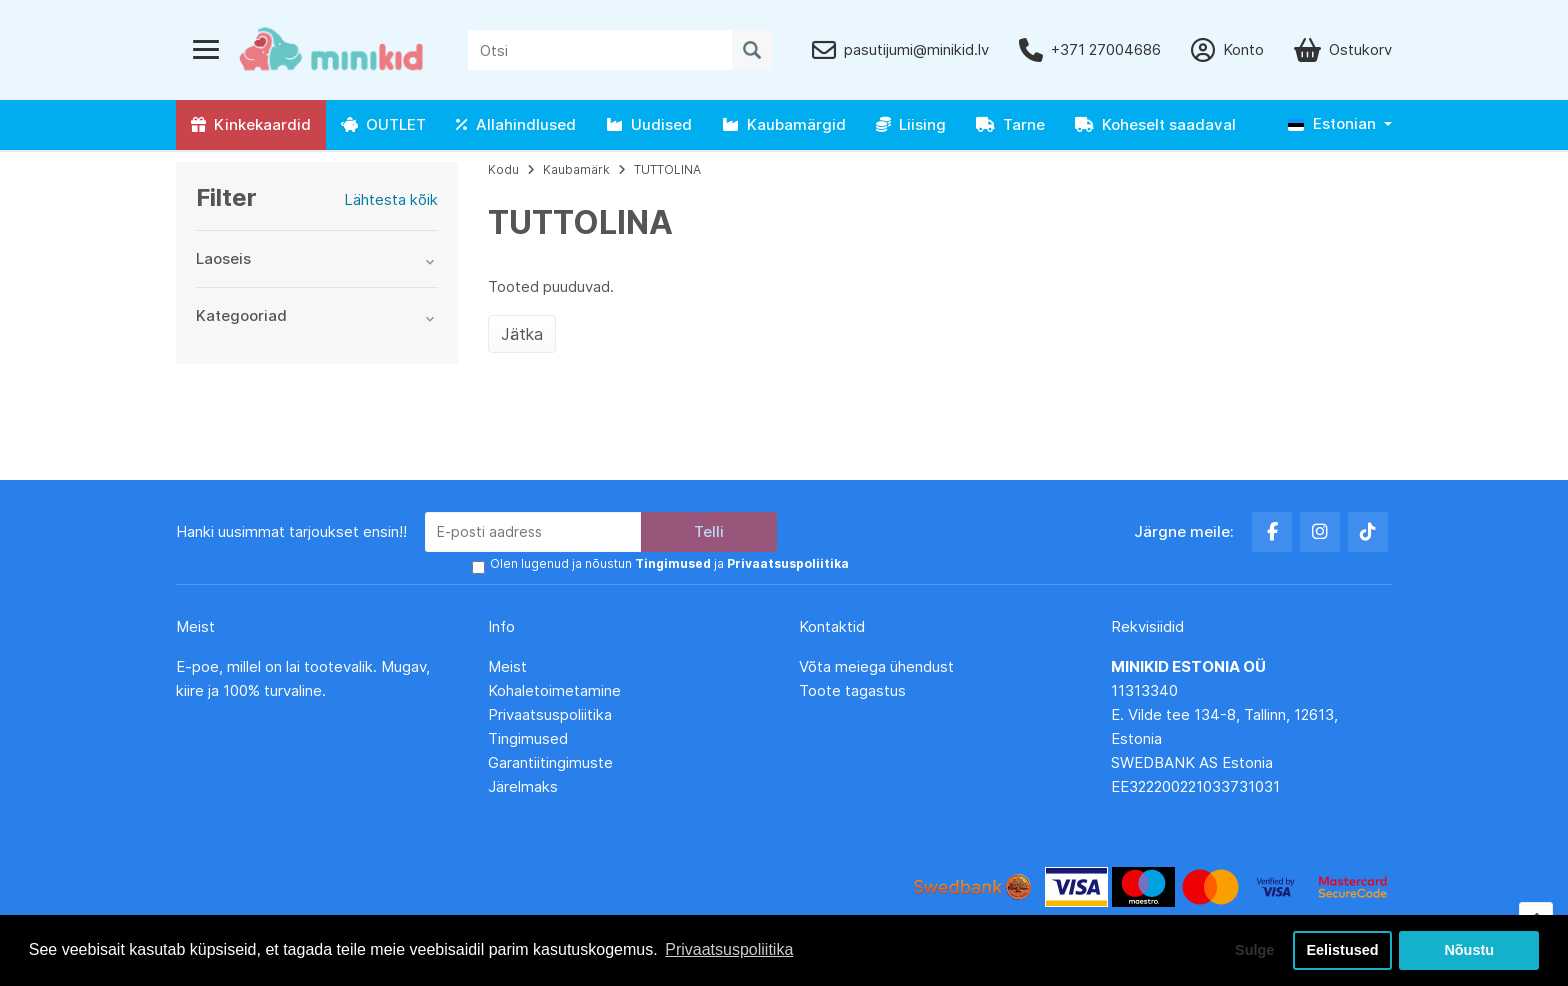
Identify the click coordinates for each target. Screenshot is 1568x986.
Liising (911, 124)
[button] (1340, 124)
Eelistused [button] (1343, 950)
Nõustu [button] (1469, 950)
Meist (507, 666)
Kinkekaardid (251, 124)
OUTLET (383, 124)
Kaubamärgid (784, 124)
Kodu (503, 169)
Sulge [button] (1254, 950)
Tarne (1010, 124)
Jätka (522, 334)
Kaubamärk (576, 169)
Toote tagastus (852, 690)
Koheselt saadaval (1155, 124)
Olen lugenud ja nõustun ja (669, 563)
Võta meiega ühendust (878, 666)
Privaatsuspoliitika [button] (729, 949)
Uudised (649, 124)
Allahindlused (516, 124)
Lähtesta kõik (391, 199)
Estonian (1332, 123)
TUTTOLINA (667, 169)
